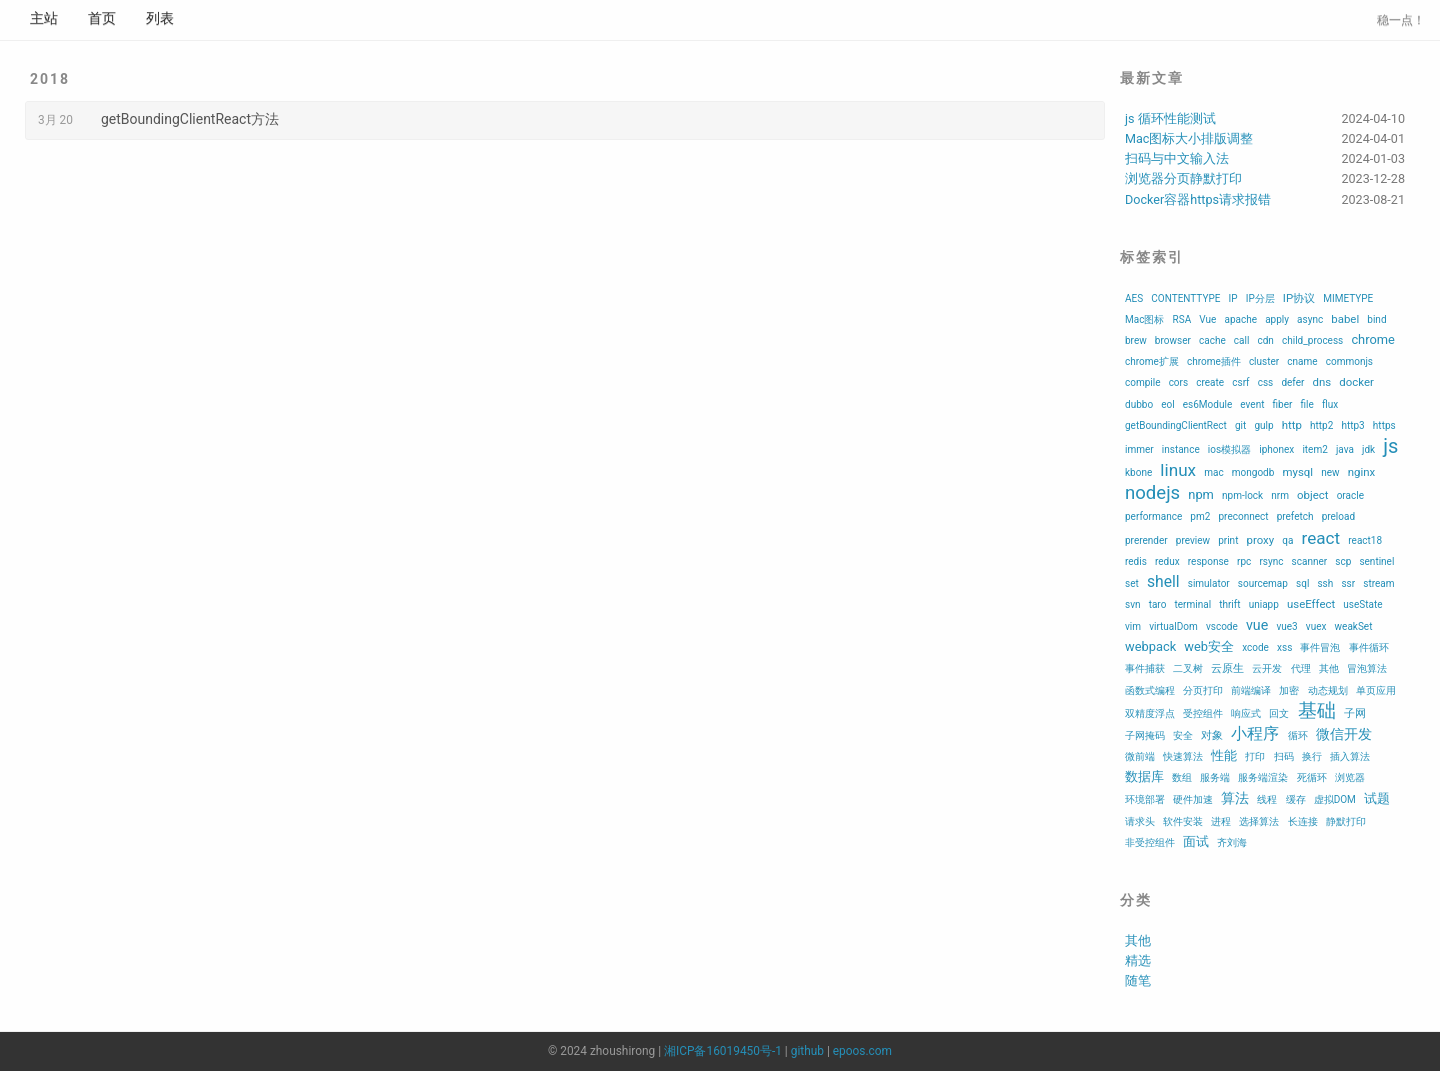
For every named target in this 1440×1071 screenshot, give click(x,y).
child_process (1312, 340)
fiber (1283, 404)
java (1345, 449)
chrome (1372, 339)
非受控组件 (1150, 842)
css (1266, 382)
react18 (1365, 540)
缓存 (1296, 799)
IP (1233, 298)
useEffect (1311, 604)
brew (1136, 340)
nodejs (1152, 493)
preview (1193, 540)
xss (1284, 647)
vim (1133, 626)
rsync (1271, 561)
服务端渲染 (1263, 777)
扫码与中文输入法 (1177, 158)
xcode (1255, 647)
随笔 (1138, 980)
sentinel (1376, 561)
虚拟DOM (1335, 799)
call (1242, 340)
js (1390, 446)
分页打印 (1203, 690)
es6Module (1207, 404)
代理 (1301, 668)
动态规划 (1328, 690)
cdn (1265, 340)
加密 (1289, 690)
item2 (1314, 449)
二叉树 (1188, 668)
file (1307, 404)
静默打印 (1346, 821)
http (1292, 425)
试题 (1377, 798)
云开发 (1267, 668)
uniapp (1264, 604)
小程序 (1255, 733)
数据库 (1144, 776)
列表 (160, 18)
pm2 (1200, 516)
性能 (1224, 755)
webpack (1150, 646)
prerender (1146, 540)
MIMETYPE (1348, 298)
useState (1362, 604)
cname (1302, 361)
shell (1163, 581)
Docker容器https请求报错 (1198, 199)
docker (1356, 382)
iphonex (1276, 449)
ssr (1348, 583)
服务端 (1215, 777)
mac (1213, 472)
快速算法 (1183, 756)
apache (1240, 319)
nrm (1280, 495)
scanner (1310, 561)
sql (1302, 583)
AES (1134, 298)
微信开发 (1344, 734)
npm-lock (1242, 495)
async (1310, 319)
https (1384, 425)
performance (1153, 516)
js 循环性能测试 (1170, 118)
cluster (1264, 361)
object (1312, 495)
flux (1330, 404)
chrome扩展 (1152, 361)
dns (1322, 382)
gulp (1263, 425)
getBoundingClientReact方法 (190, 119)
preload (1338, 516)
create (1210, 382)
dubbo (1139, 404)
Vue (1207, 319)
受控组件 (1203, 713)
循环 (1298, 735)
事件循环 (1369, 647)
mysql (1297, 472)
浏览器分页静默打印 (1183, 178)
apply (1277, 319)
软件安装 (1183, 821)
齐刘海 (1232, 842)
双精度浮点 (1150, 713)
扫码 (1284, 756)
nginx (1361, 472)
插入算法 (1350, 756)
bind (1376, 319)
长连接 (1303, 821)
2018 (50, 79)
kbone (1138, 472)
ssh (1325, 583)
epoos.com (862, 1051)
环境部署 (1145, 799)
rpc (1244, 561)
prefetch (1295, 516)
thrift (1229, 604)
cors (1179, 382)
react (1321, 538)
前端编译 (1251, 690)
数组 (1182, 777)
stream (1378, 583)
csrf (1240, 382)
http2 (1321, 425)
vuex (1316, 626)
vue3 (1286, 626)
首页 (102, 18)
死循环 (1312, 777)
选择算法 (1259, 821)
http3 (1352, 425)
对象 (1212, 735)
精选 (1138, 960)
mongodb (1253, 472)
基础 (1317, 711)
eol (1167, 404)
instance (1181, 449)
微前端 (1140, 756)
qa (1287, 540)
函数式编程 (1150, 690)
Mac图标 (1144, 319)
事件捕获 (1145, 668)
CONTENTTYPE (1185, 298)
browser (1173, 340)
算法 (1235, 798)
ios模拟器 (1229, 449)
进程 (1221, 821)
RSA (1182, 319)
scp (1343, 561)
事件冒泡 (1320, 647)
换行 (1312, 756)
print (1228, 540)
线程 (1267, 799)
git (1240, 425)
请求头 (1140, 821)
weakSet (1354, 626)
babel (1345, 319)
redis (1136, 561)
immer (1139, 449)
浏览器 (1350, 777)
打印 (1255, 756)
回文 (1279, 713)
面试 (1196, 841)
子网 (1355, 713)
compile (1143, 382)
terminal (1193, 604)
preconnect (1243, 516)
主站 (44, 18)
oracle (1350, 495)
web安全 (1209, 646)
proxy (1261, 540)
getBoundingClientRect (1176, 425)
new (1330, 472)
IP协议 (1299, 298)
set (1132, 583)
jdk (1368, 449)
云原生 (1227, 668)
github (807, 1051)
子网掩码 (1145, 735)
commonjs (1349, 361)
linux (1178, 470)
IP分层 (1260, 298)
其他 (1329, 668)
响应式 (1246, 713)
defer (1292, 382)
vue (1257, 625)
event (1252, 404)
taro (1158, 604)
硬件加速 (1193, 799)
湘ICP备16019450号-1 (723, 1051)
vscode (1222, 626)
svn (1133, 604)
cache (1212, 340)
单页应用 (1376, 690)
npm (1201, 494)
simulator (1209, 583)
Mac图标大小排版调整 (1189, 138)
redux (1167, 561)
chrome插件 (1214, 361)
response (1208, 561)
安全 (1183, 735)
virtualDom (1173, 626)
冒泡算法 (1367, 668)
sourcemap (1263, 583)
